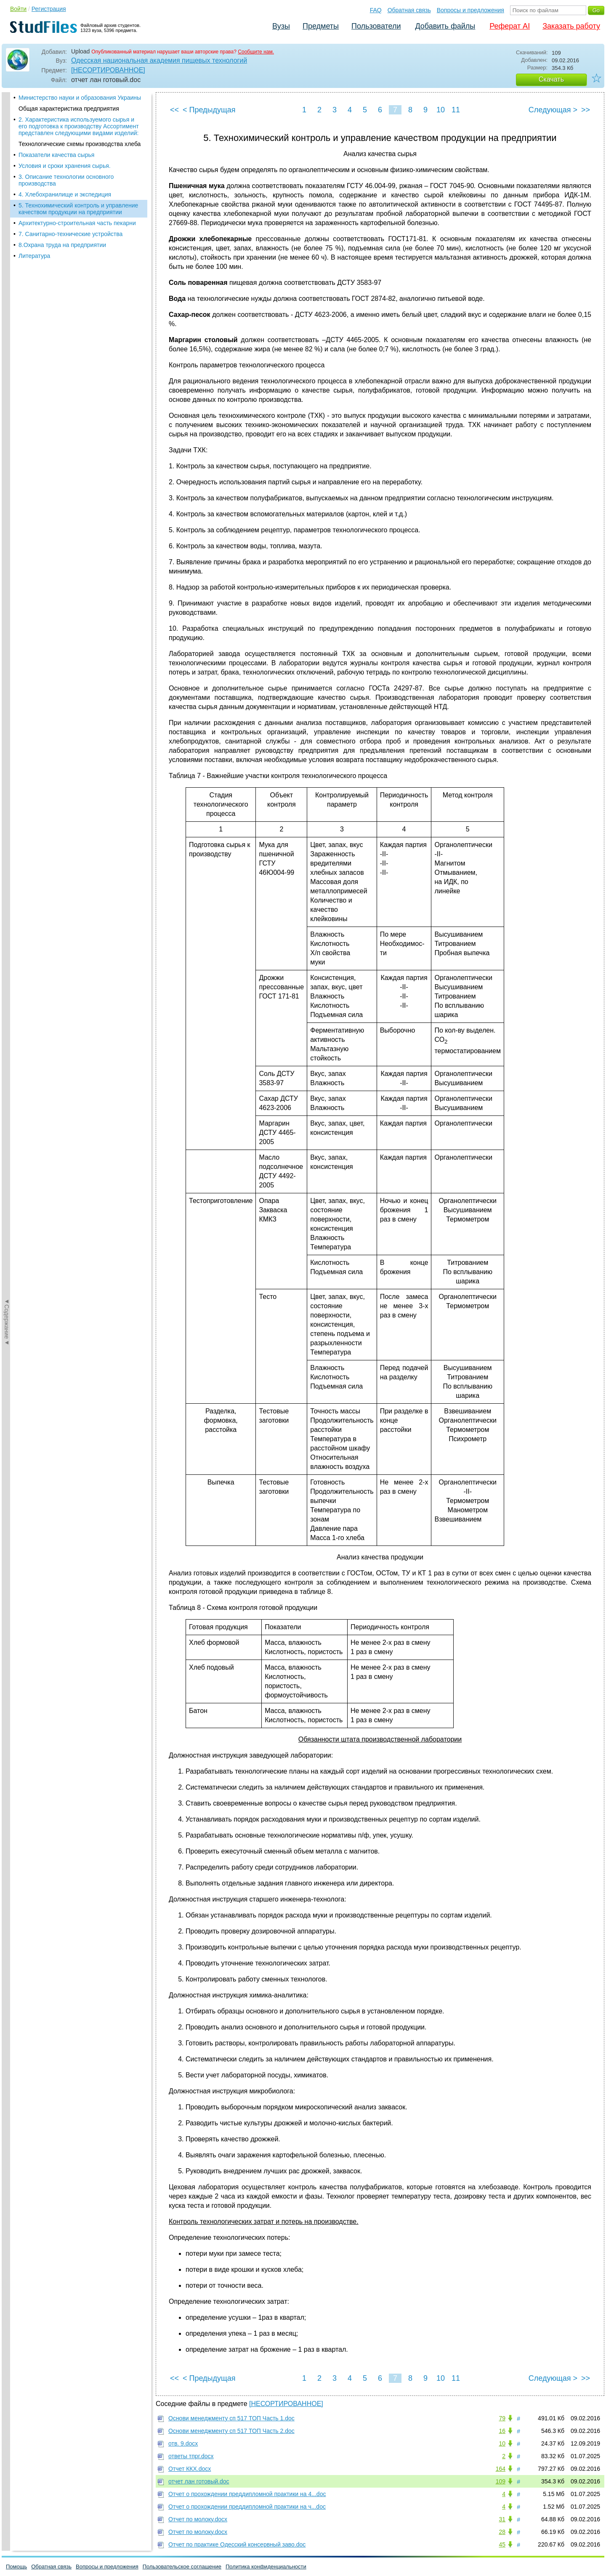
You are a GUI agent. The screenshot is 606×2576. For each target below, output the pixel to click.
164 (500, 2468)
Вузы (281, 26)
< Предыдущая (209, 110)
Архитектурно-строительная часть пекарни (77, 223)
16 (502, 2430)
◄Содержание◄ (6, 239)
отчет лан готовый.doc (198, 2481)
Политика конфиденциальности (266, 2566)
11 (456, 110)
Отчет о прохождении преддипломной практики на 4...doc (247, 2494)
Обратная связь (409, 10)
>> (585, 110)
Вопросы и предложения (470, 10)
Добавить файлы (445, 26)
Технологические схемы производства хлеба (80, 144)
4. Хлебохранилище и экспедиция (65, 194)
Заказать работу (571, 26)
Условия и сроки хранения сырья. (65, 165)
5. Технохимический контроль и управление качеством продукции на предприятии (78, 208)
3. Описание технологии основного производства (66, 180)
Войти (18, 8)
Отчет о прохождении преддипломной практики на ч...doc (247, 2506)
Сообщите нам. (256, 51)
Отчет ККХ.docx (189, 2468)
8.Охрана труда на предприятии (62, 245)
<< (174, 110)
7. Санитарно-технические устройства (70, 234)
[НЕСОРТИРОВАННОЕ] (108, 70)
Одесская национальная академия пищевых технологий (159, 60)
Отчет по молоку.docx (197, 2519)
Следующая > (553, 110)
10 (440, 110)
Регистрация (49, 8)
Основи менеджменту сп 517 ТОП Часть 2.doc (231, 2430)
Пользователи (376, 26)
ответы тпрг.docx (191, 2456)
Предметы (321, 26)
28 (502, 2531)
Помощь (16, 2566)
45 (502, 2544)
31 (502, 2519)
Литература (34, 255)
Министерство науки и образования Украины (80, 97)
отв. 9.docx (183, 2443)
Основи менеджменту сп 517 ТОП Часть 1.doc (231, 2418)
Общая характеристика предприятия (69, 108)
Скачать (551, 79)
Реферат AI (509, 26)
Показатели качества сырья (56, 154)
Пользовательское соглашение (182, 2566)
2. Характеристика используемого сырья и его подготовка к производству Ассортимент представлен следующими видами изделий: (79, 126)
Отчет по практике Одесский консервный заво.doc (237, 2544)
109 (500, 2481)
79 (502, 2418)
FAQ (376, 10)
